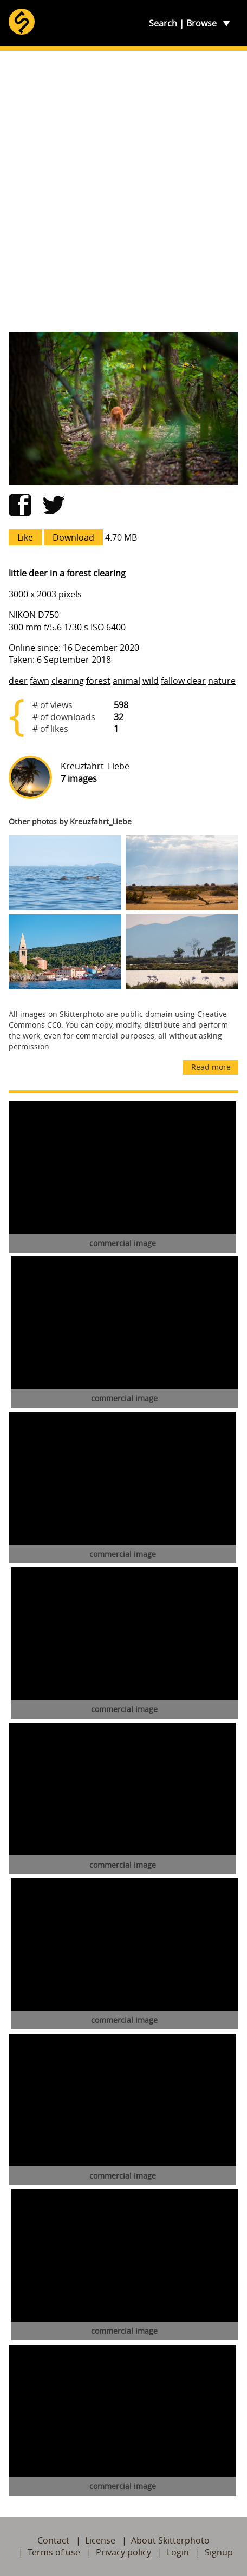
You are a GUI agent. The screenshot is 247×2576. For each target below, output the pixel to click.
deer (18, 681)
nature (222, 681)
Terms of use (54, 2552)
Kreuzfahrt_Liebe (95, 766)
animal (126, 681)
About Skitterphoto (170, 2540)
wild (150, 681)
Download (73, 537)
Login (178, 2552)
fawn (39, 681)
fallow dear (183, 681)
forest (98, 681)
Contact (53, 2540)
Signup (219, 2552)
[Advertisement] (123, 191)
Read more (211, 1067)
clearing (67, 681)
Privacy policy (123, 2552)
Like (25, 537)
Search (163, 23)
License (100, 2540)
